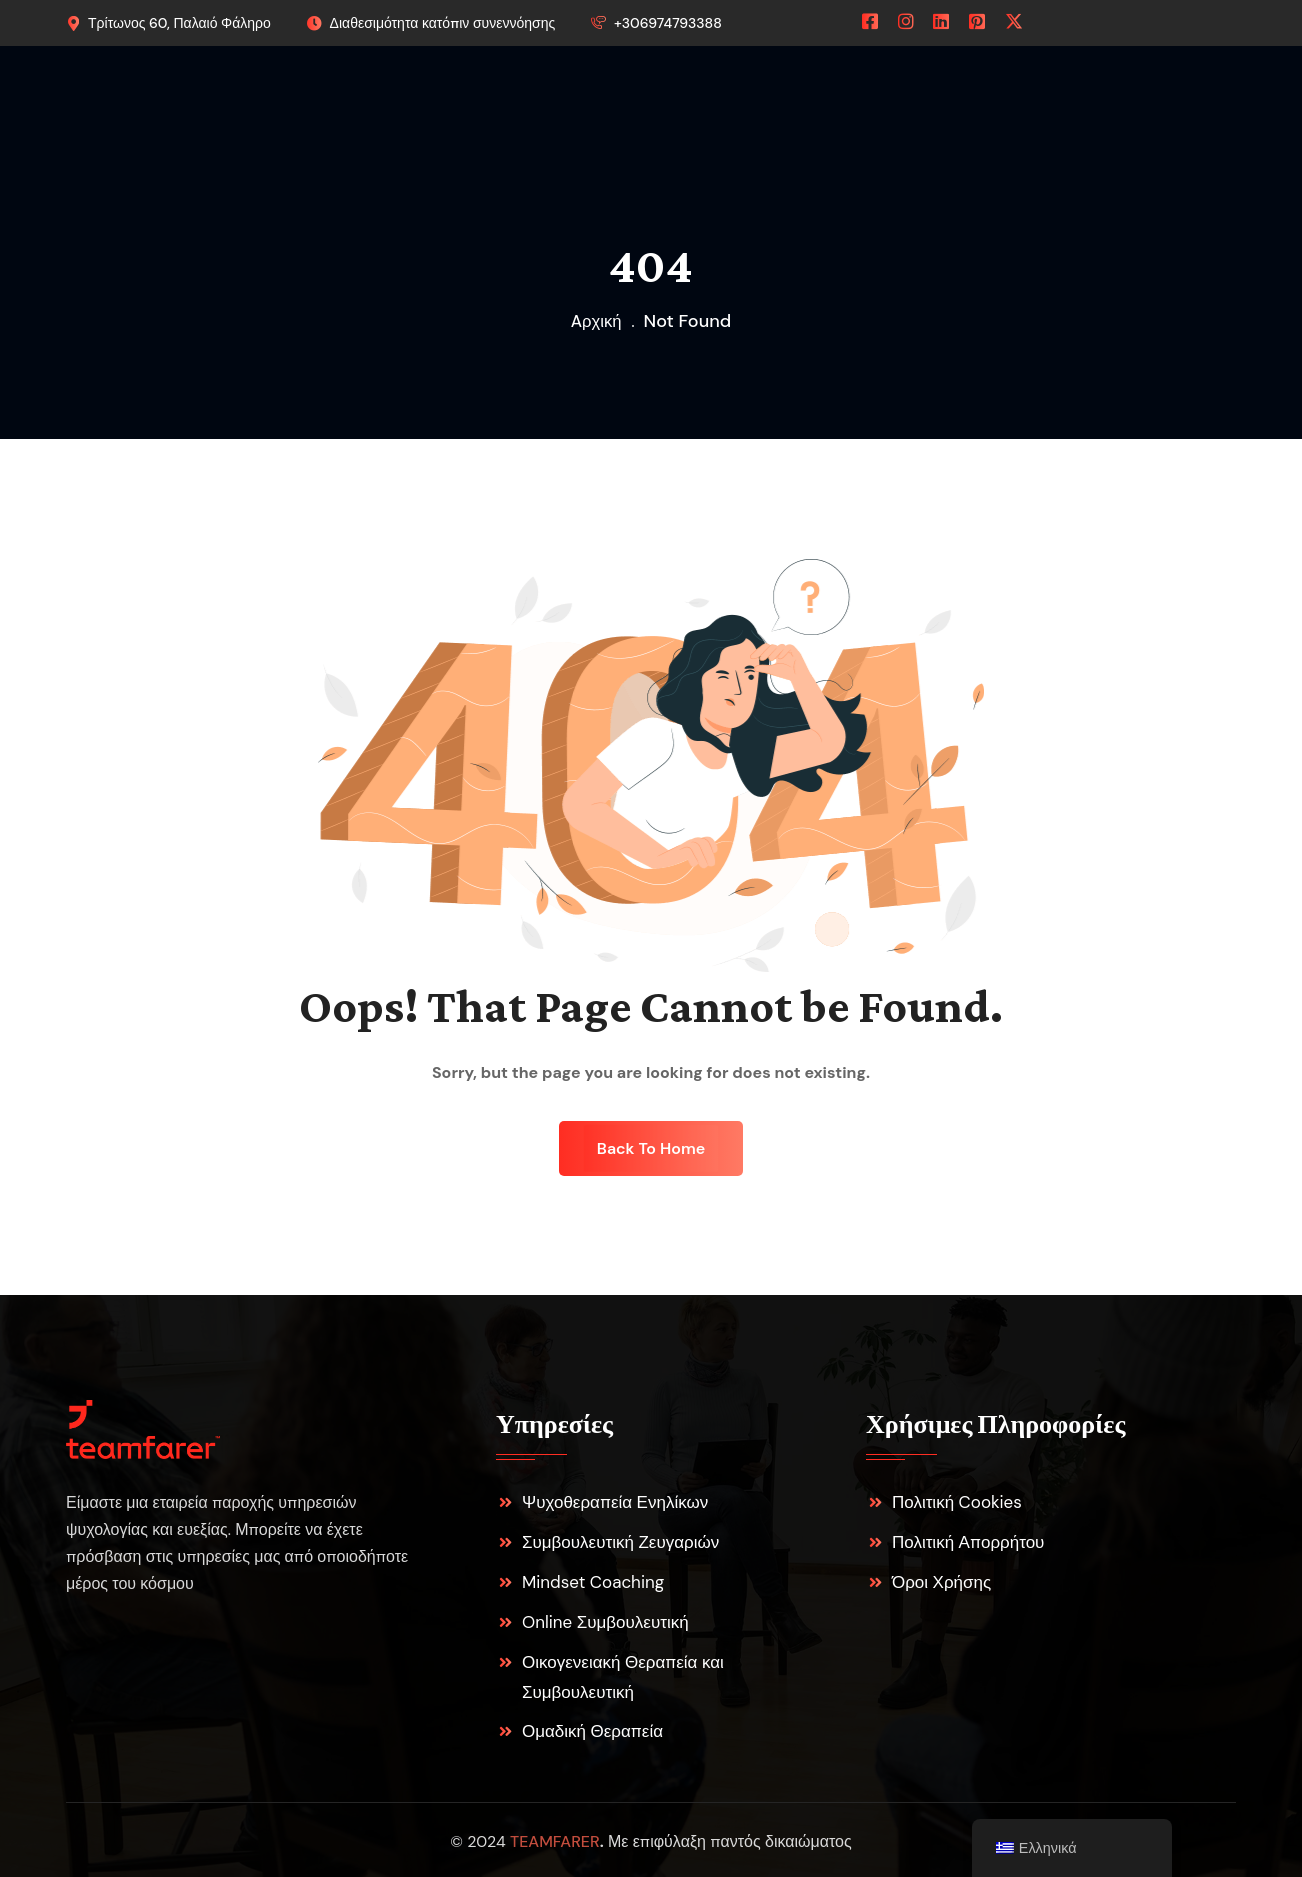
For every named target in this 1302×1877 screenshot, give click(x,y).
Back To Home (651, 1148)
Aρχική (596, 321)
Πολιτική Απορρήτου (968, 1542)
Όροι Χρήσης (941, 1582)
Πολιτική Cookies (957, 1502)
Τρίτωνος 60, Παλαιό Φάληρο (179, 23)
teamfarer (555, 1841)
